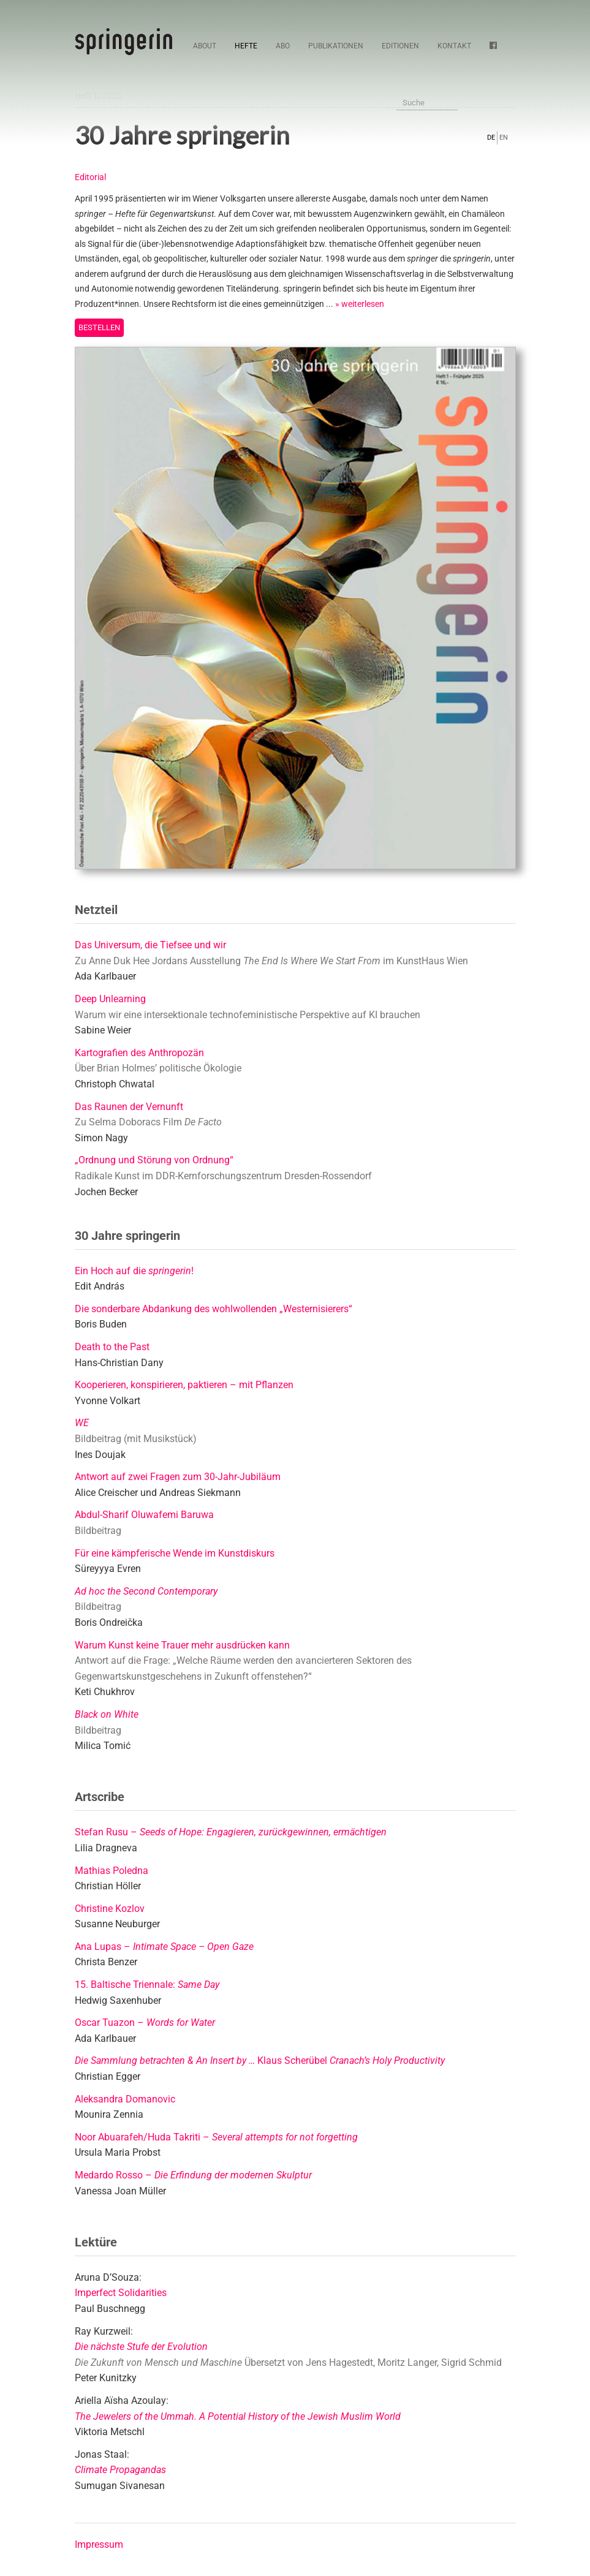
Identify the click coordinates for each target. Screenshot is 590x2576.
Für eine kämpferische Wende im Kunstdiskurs (174, 1553)
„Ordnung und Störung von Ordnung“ (154, 1160)
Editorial (90, 177)
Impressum (99, 2544)
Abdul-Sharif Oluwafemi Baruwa (144, 1514)
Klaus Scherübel (260, 2060)
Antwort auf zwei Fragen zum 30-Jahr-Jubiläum (178, 1477)
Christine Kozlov (110, 1908)
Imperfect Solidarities (121, 2292)
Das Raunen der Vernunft (129, 1106)
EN (503, 138)
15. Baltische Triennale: (147, 1984)
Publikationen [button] (335, 46)
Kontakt (454, 46)
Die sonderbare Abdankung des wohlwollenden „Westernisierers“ (213, 1309)
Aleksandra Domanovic (125, 2099)
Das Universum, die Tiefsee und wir (150, 945)
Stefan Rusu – (231, 1832)
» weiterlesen (359, 304)
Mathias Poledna (111, 1870)
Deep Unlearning (110, 999)
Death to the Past (112, 1347)
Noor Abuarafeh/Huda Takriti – (216, 2137)
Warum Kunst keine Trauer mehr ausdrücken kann (182, 1645)
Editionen (400, 46)
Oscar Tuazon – (145, 2022)
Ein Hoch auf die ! (134, 1271)
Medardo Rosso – (193, 2175)
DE (491, 138)
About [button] (204, 46)
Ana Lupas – (164, 1946)
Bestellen (99, 327)
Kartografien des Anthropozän (139, 1053)
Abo (283, 46)
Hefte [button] (246, 46)
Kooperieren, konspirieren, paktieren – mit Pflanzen (184, 1385)
